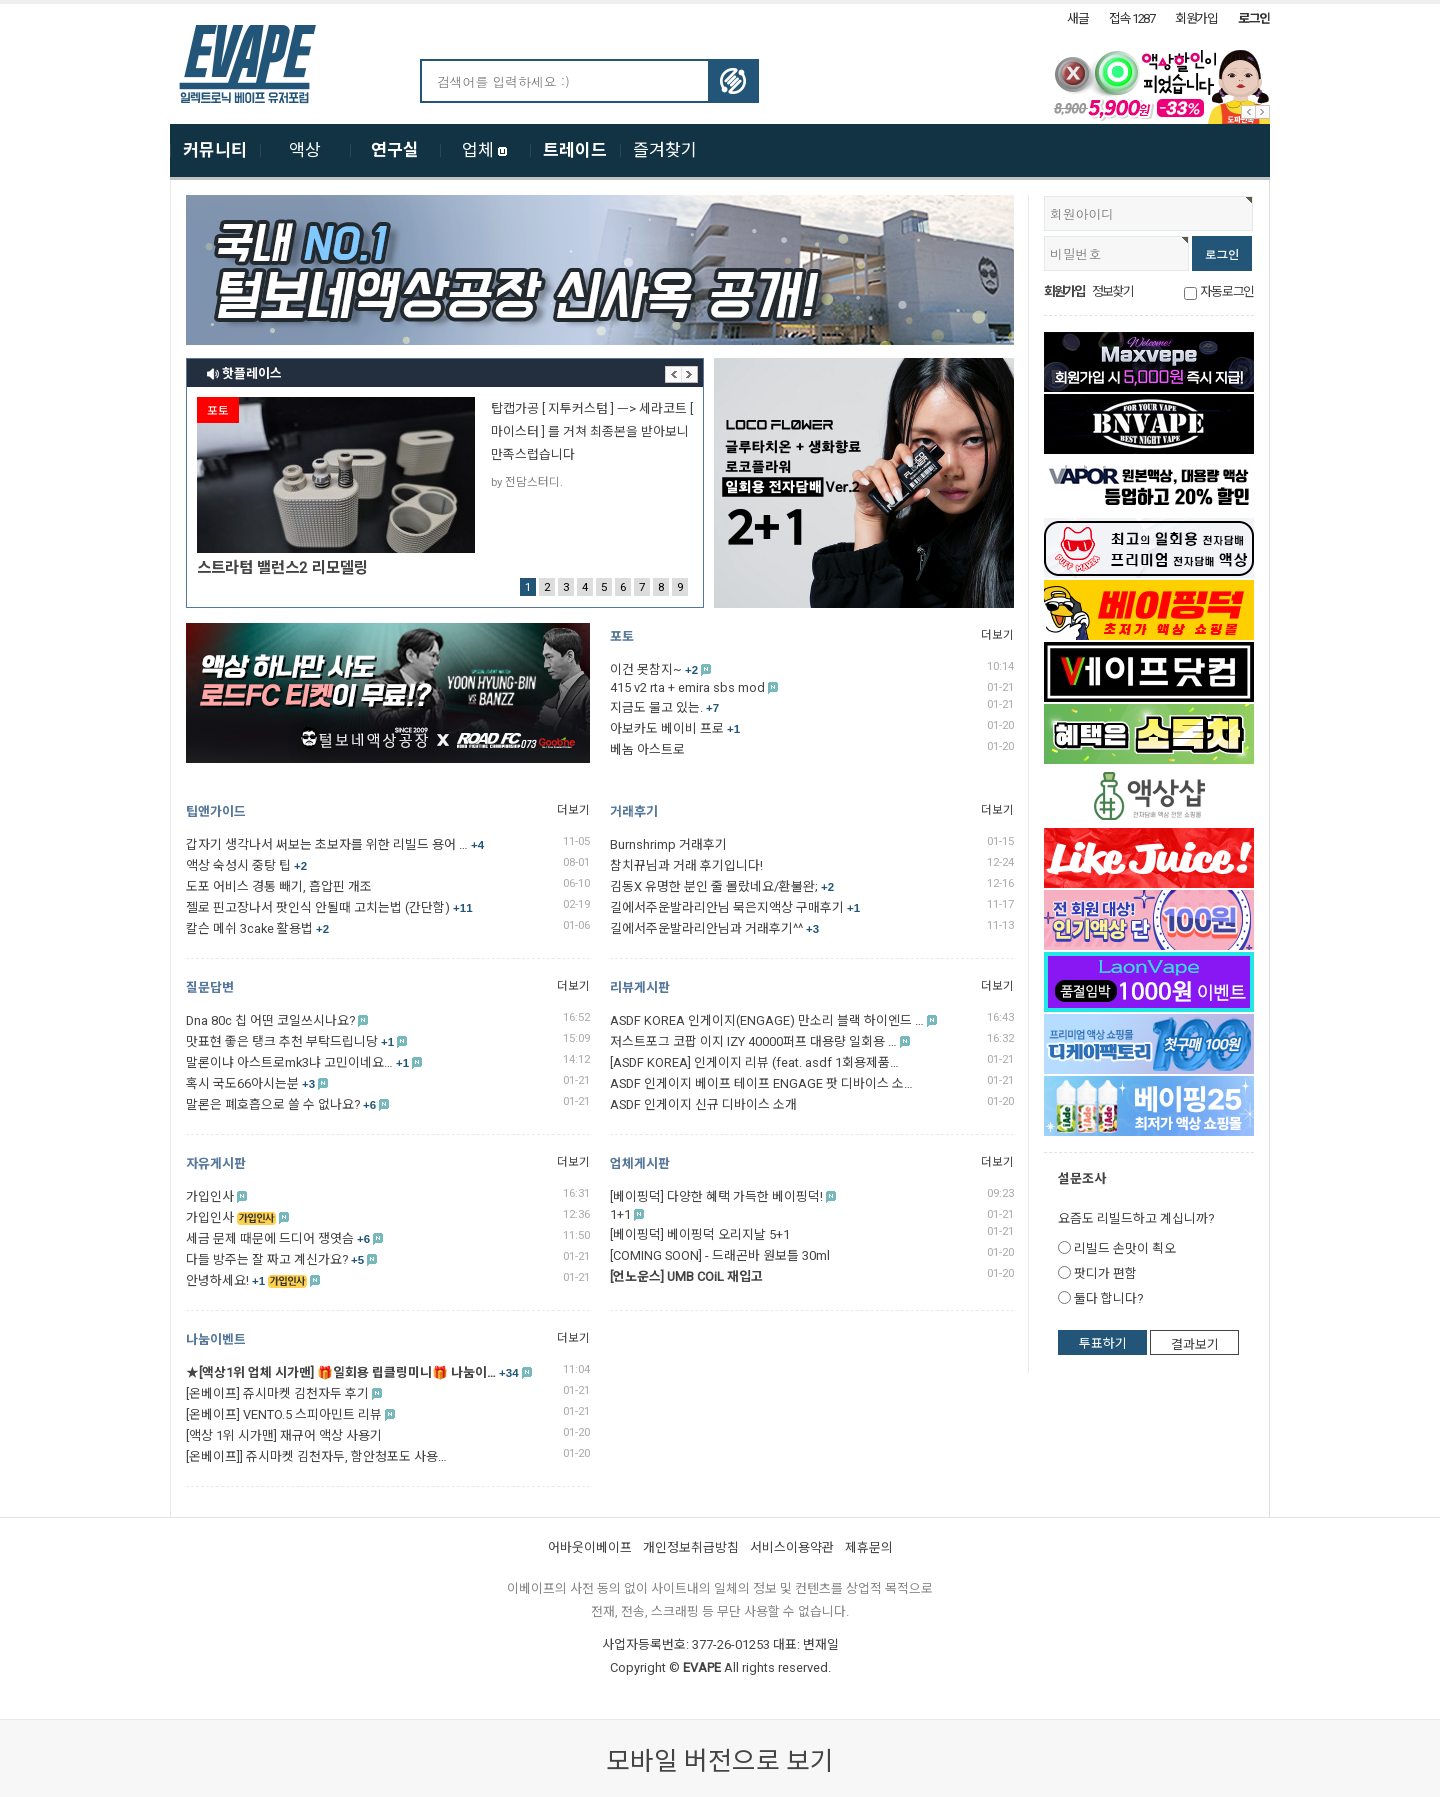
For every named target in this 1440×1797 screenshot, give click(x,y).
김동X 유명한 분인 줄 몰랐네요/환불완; (722, 886)
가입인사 (210, 1196)
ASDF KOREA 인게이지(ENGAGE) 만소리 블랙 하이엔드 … (767, 1020)
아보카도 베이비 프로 (675, 728)
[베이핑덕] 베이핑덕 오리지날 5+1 (700, 1234)
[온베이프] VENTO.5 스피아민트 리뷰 (284, 1414)
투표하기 (1103, 1343)
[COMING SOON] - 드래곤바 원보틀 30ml (720, 1255)
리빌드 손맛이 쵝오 (1125, 1248)
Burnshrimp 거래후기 (668, 844)
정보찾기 (1112, 291)
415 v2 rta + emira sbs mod (687, 687)
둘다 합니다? (1108, 1298)
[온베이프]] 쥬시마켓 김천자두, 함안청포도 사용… (316, 1456)
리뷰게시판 (640, 987)
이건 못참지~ (654, 669)
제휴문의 (869, 1547)
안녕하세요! (225, 1280)
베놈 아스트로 (647, 749)
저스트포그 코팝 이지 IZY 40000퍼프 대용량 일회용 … (753, 1041)
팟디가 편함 (1105, 1273)
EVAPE (702, 1667)
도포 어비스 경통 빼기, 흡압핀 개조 (279, 886)
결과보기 (1195, 1344)
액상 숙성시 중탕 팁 (246, 865)
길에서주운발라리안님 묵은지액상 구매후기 (735, 907)
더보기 (997, 635)
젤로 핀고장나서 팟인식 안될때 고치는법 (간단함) (329, 907)
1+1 (620, 1214)
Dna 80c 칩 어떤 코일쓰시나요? (270, 1020)
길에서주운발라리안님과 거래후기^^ (714, 928)
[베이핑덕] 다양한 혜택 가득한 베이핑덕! (716, 1196)
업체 (485, 150)
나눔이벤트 (216, 1339)
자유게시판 (216, 1163)
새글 (1077, 18)
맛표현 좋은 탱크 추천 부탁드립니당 (290, 1041)
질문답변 (210, 987)
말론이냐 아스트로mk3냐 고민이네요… (297, 1062)
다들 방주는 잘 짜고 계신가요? (275, 1259)
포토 (622, 636)
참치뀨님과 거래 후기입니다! (686, 865)
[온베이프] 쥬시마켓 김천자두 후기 (277, 1393)
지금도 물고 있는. (664, 707)
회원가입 (1196, 18)
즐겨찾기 (665, 150)
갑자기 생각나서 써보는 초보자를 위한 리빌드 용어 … (335, 844)
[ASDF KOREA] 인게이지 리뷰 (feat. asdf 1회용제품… (754, 1062)
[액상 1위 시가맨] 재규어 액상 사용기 (284, 1435)
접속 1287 (1132, 18)
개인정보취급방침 (691, 1547)
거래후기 (634, 811)
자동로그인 (1227, 291)
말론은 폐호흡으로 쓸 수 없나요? (281, 1104)
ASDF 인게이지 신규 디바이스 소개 (703, 1104)
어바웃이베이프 (590, 1547)
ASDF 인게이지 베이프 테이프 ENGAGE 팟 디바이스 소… (761, 1083)
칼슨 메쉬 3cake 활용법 (257, 928)
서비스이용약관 (792, 1547)
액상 (305, 150)
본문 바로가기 (0, 4)
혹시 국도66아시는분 (250, 1083)
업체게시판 (640, 1163)
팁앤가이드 (216, 811)
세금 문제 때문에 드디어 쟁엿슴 (278, 1238)
